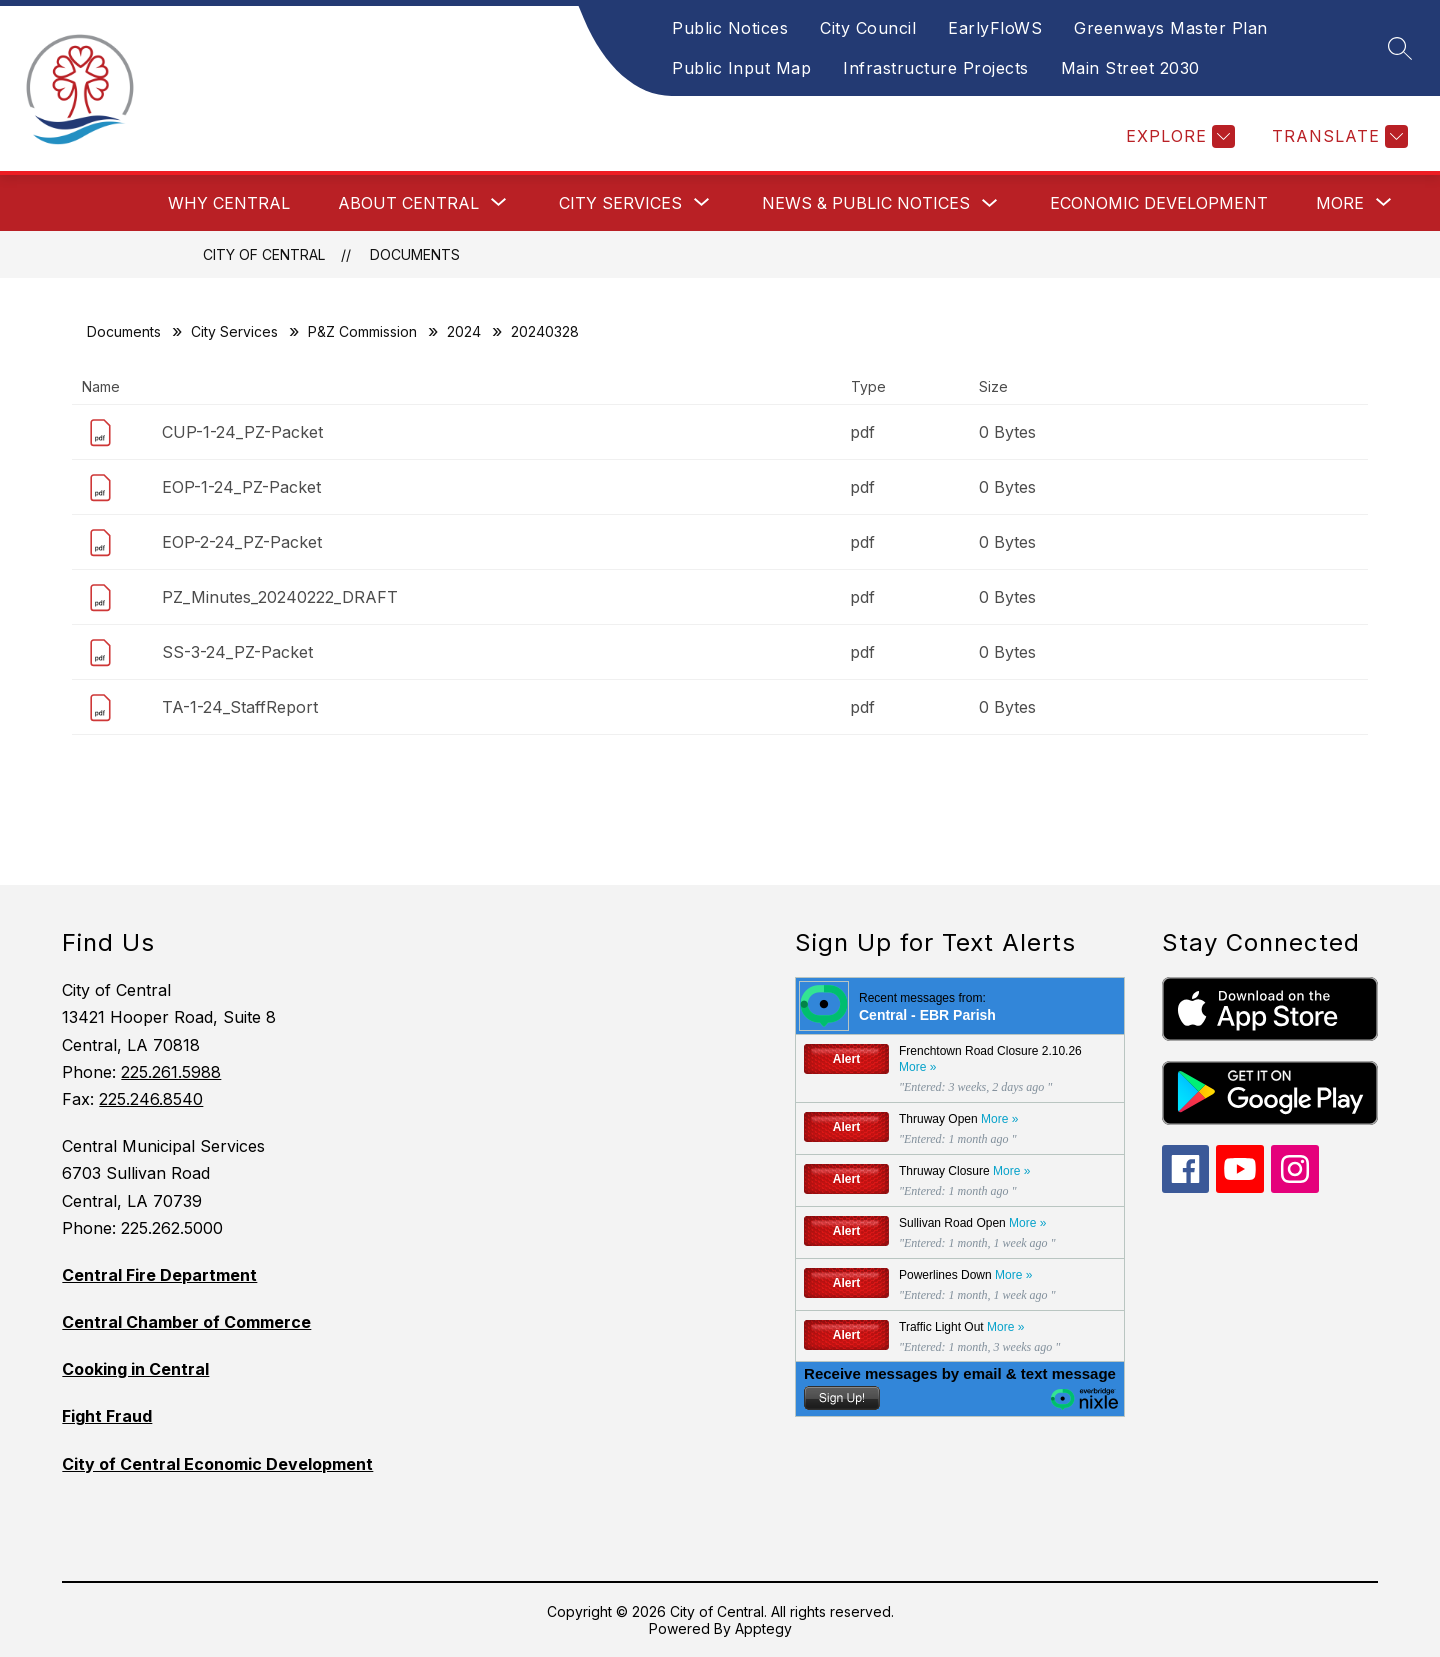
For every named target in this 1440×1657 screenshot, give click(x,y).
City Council (868, 28)
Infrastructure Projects (936, 68)
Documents (415, 254)
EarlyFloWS (995, 28)
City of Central (264, 254)
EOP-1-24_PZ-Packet (241, 487)
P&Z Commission (362, 331)
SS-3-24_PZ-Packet (237, 652)
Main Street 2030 (1130, 68)
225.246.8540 (151, 1099)
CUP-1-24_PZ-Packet (242, 432)
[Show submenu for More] (1340, 203)
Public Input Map (741, 68)
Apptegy (763, 1628)
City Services (234, 331)
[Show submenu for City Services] (620, 203)
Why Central (229, 203)
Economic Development (1159, 203)
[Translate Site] (1337, 136)
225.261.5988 (171, 1072)
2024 (464, 331)
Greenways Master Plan (1171, 28)
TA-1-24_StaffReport (240, 707)
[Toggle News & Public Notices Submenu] (990, 203)
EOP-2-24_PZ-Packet (242, 542)
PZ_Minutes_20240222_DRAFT (280, 597)
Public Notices (730, 28)
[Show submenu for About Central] (408, 203)
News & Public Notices (866, 203)
